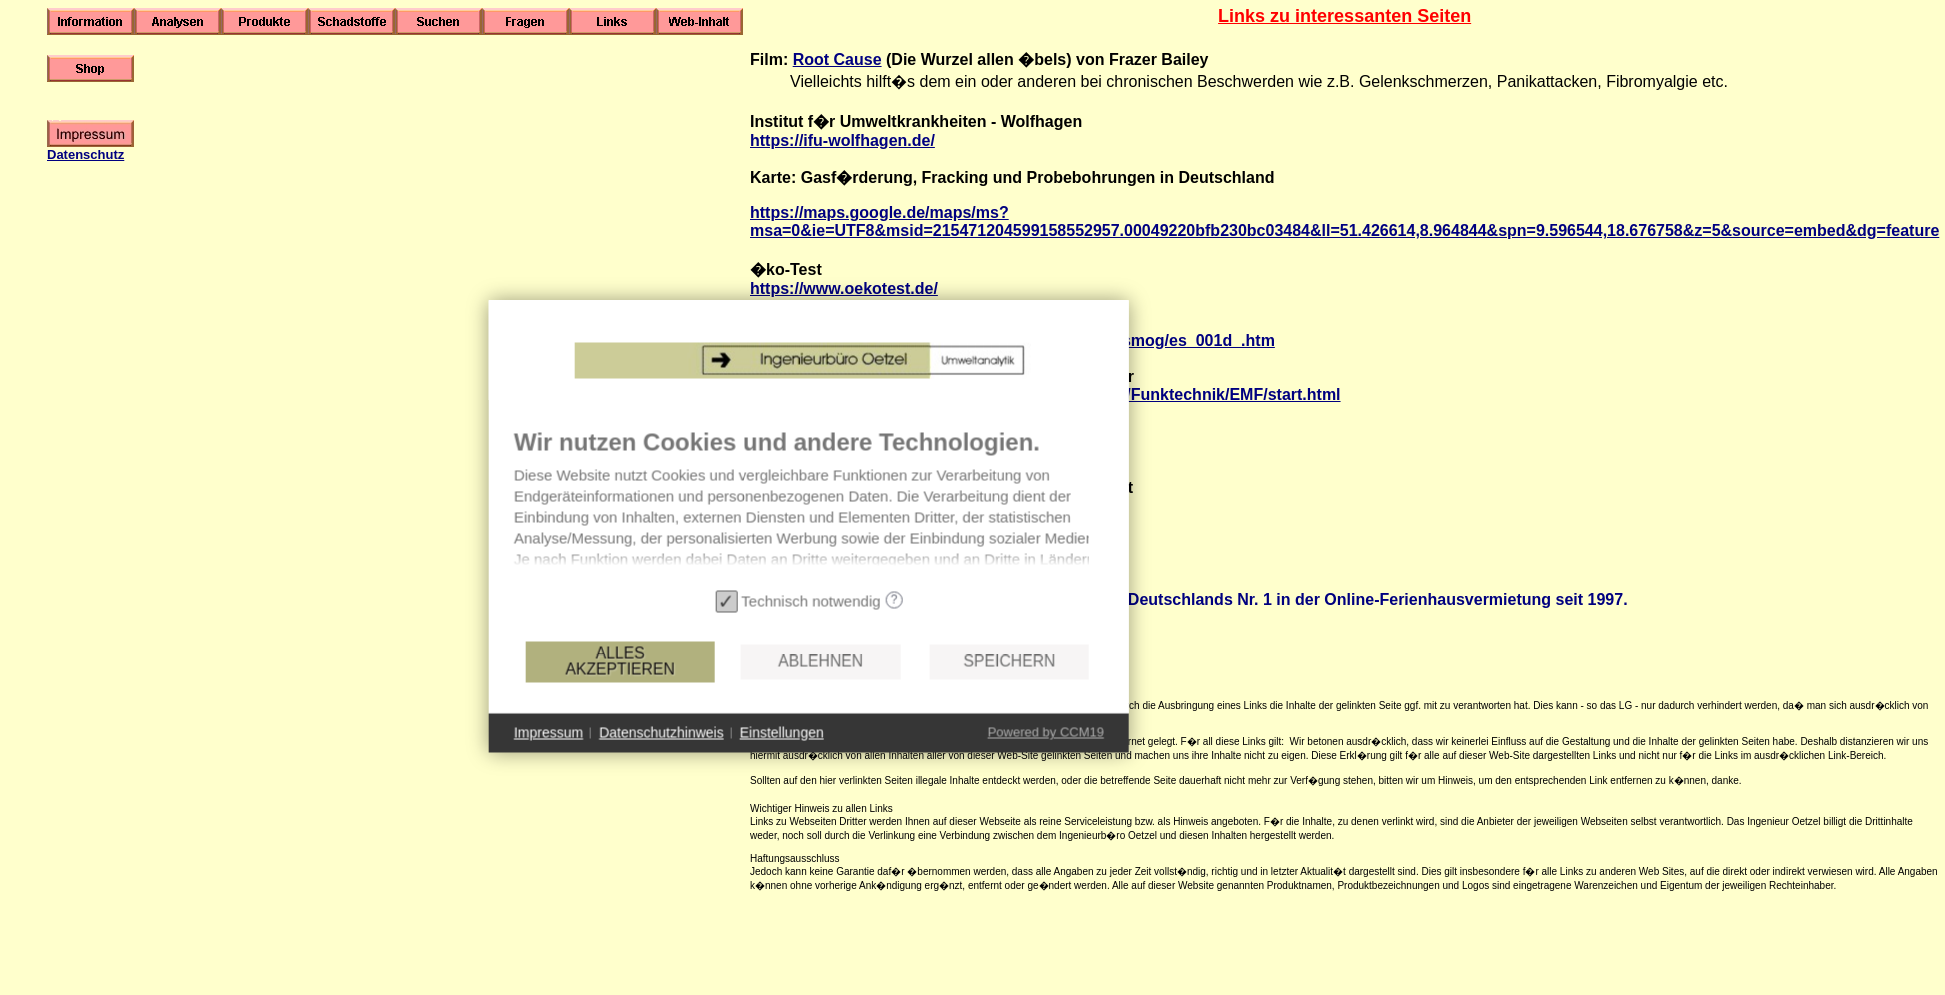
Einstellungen (767, 765)
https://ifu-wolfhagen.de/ (842, 140)
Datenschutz (85, 154)
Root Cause (837, 59)
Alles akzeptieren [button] (605, 694)
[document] (795, 538)
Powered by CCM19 (1031, 765)
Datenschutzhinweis (647, 765)
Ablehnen (806, 694)
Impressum (534, 765)
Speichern (995, 694)
